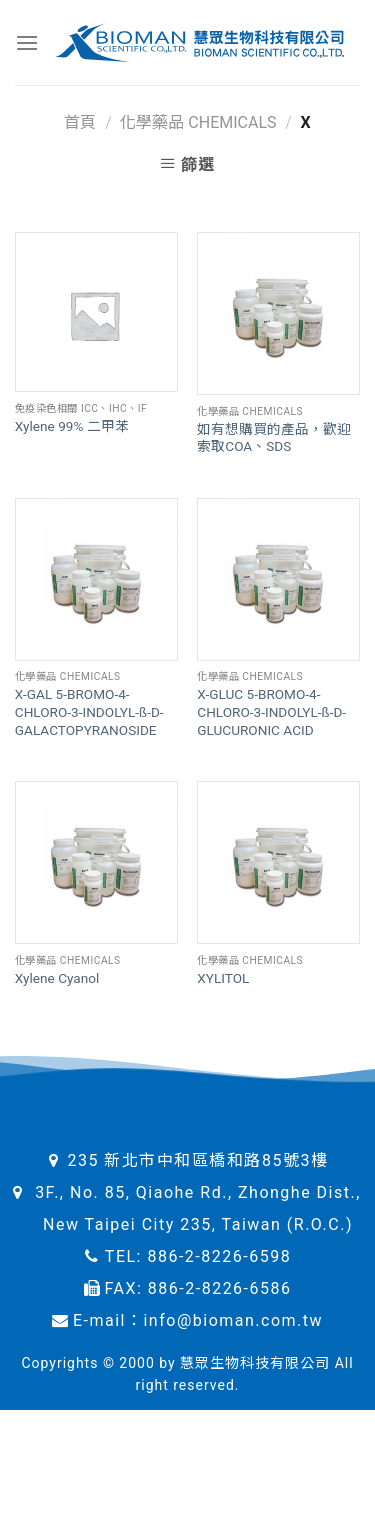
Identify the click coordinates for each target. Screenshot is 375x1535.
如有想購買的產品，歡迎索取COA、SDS (274, 438)
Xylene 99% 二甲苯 (72, 426)
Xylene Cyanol (57, 978)
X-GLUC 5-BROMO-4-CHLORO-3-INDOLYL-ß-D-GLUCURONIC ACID (271, 711)
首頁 (80, 122)
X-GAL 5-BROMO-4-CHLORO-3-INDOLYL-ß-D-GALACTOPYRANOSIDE (89, 711)
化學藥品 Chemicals (198, 122)
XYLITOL (223, 978)
